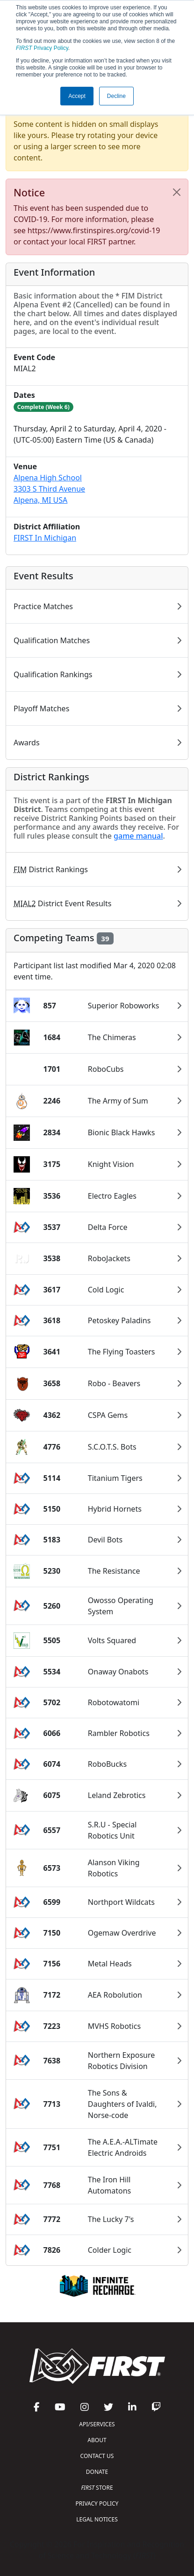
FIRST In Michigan (45, 538)
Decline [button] (116, 96)
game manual (138, 836)
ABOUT (96, 2440)
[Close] (176, 192)
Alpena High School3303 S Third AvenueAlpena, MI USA (49, 488)
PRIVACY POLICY (97, 2503)
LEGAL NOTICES (97, 2519)
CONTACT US (97, 2456)
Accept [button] (77, 96)
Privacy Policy (42, 48)
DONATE (97, 2472)
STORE (97, 2488)
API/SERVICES (97, 2424)
